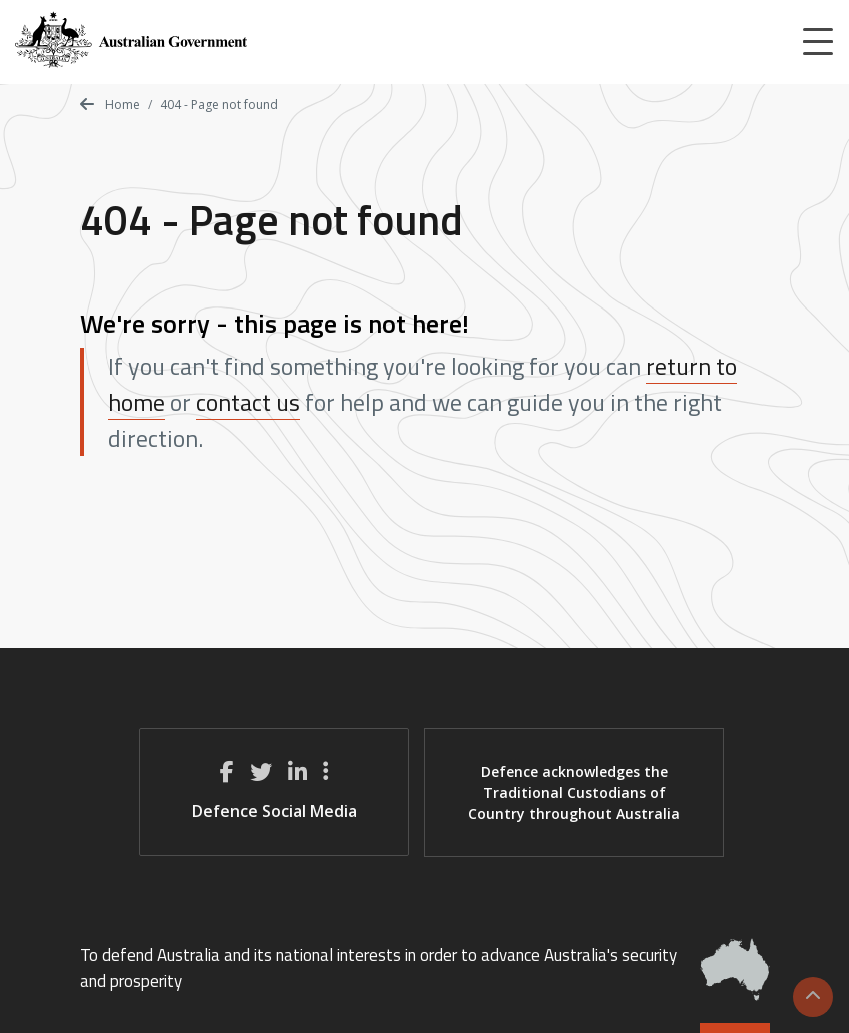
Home (110, 104)
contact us (248, 402)
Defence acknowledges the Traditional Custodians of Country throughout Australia (574, 792)
